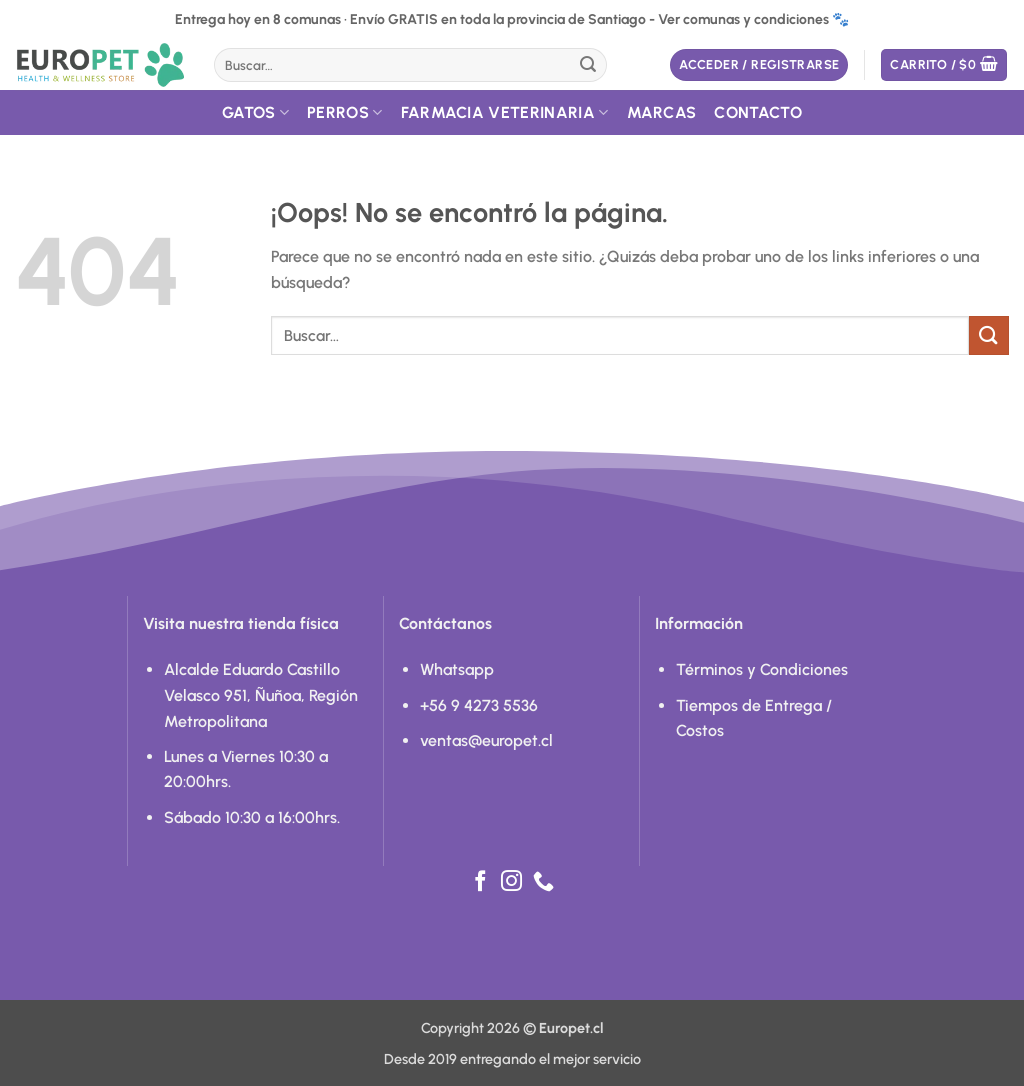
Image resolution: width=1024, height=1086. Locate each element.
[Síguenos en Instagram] (511, 882)
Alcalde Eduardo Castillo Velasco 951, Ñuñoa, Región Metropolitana (261, 695)
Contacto (758, 112)
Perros (344, 113)
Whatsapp (457, 669)
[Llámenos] (543, 882)
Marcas (662, 112)
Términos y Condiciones (762, 669)
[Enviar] (588, 65)
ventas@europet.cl (486, 740)
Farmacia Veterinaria (505, 113)
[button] (759, 65)
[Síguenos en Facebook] (480, 882)
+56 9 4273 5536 (479, 705)
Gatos (255, 113)
